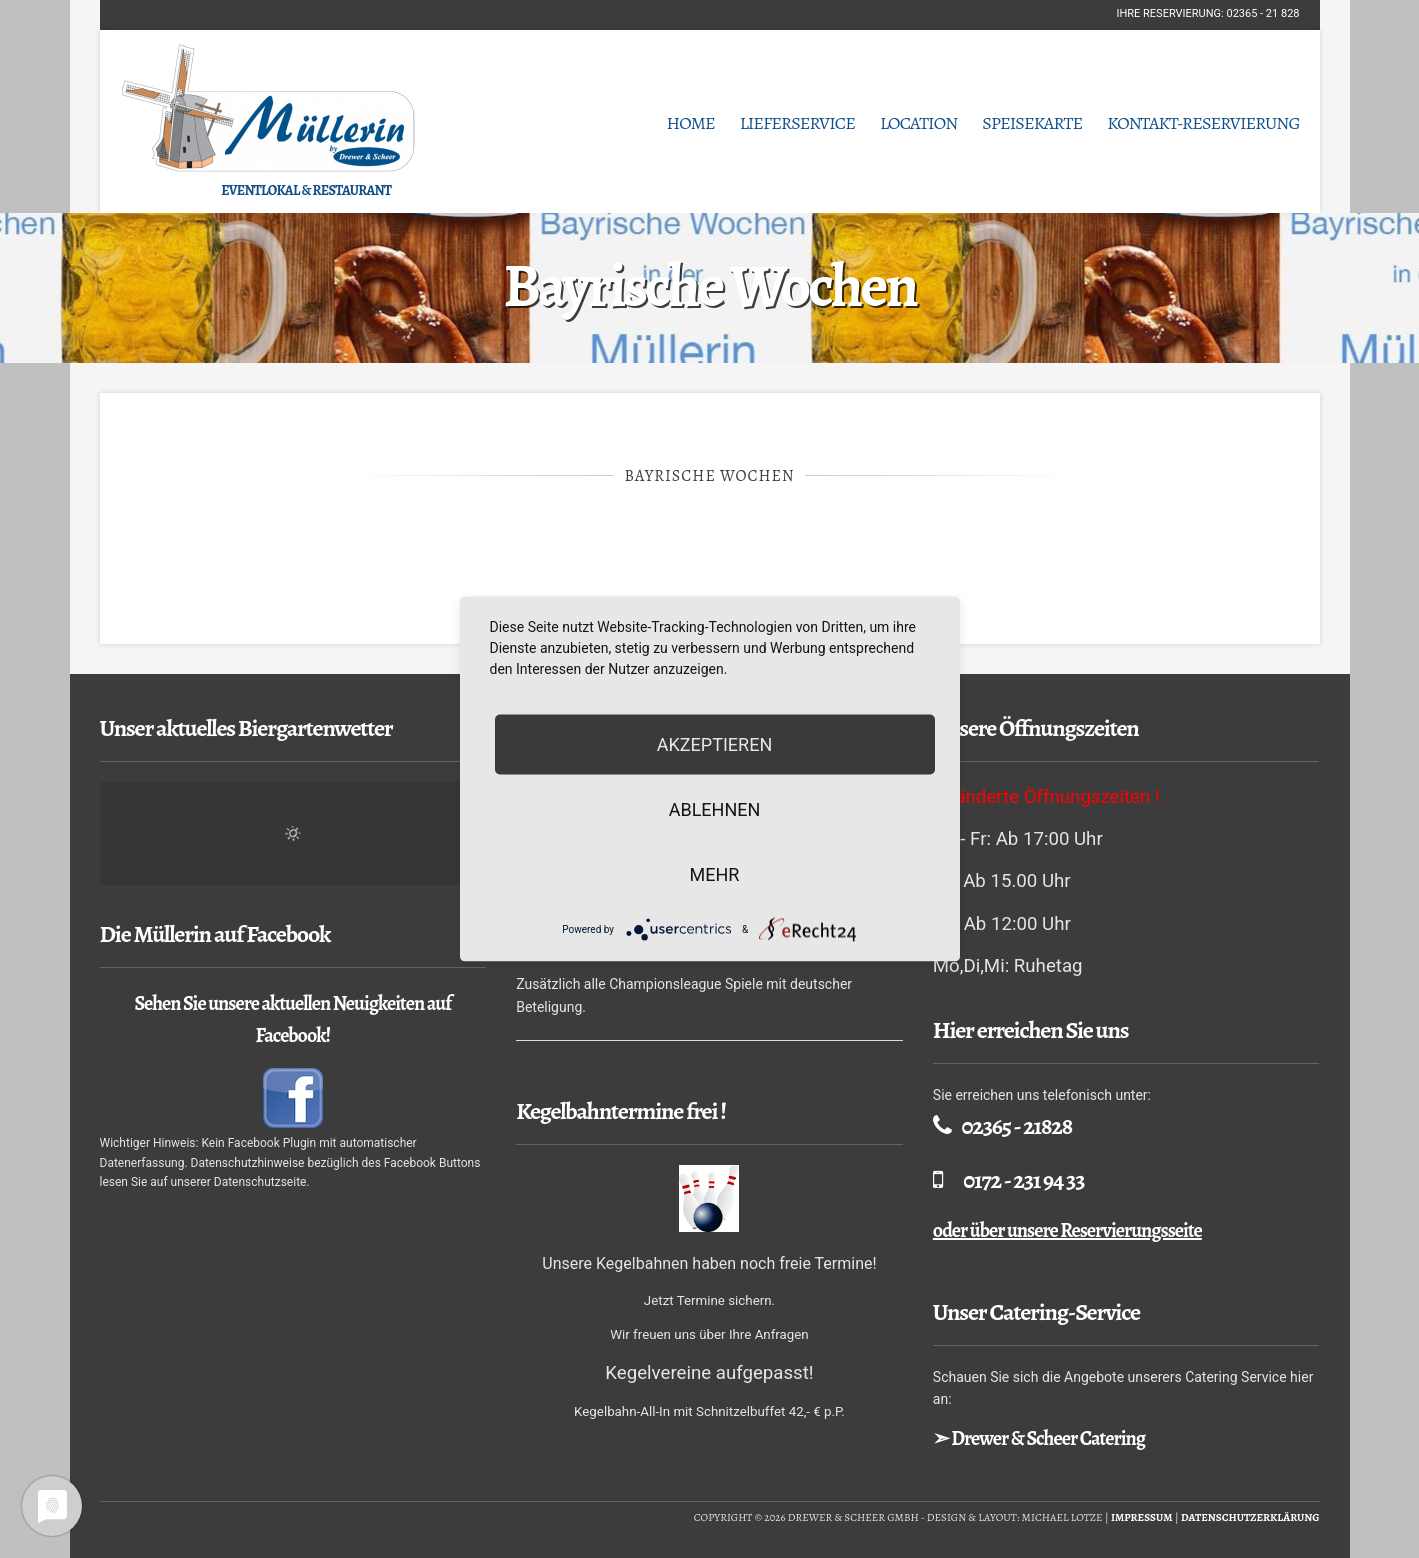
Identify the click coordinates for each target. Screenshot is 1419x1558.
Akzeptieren (714, 744)
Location (918, 123)
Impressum (1142, 1517)
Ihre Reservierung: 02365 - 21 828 (1207, 13)
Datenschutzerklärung (1250, 1517)
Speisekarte (1032, 123)
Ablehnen (715, 809)
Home (690, 123)
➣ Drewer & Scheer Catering (1039, 1438)
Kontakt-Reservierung (1203, 123)
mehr (715, 874)
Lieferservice (797, 123)
